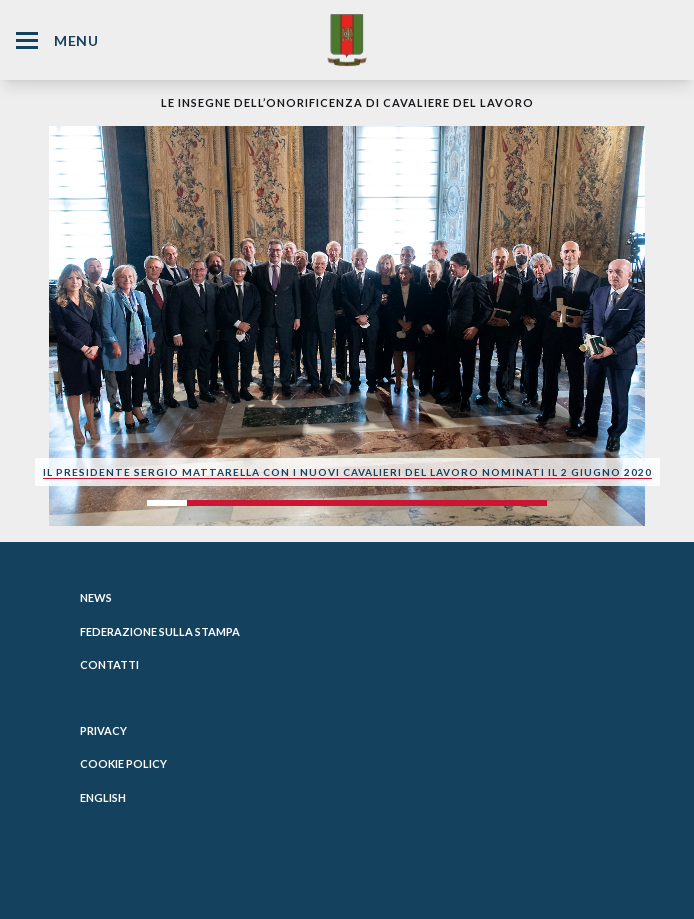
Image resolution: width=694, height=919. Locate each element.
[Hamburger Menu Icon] (27, 40)
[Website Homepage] (347, 39)
